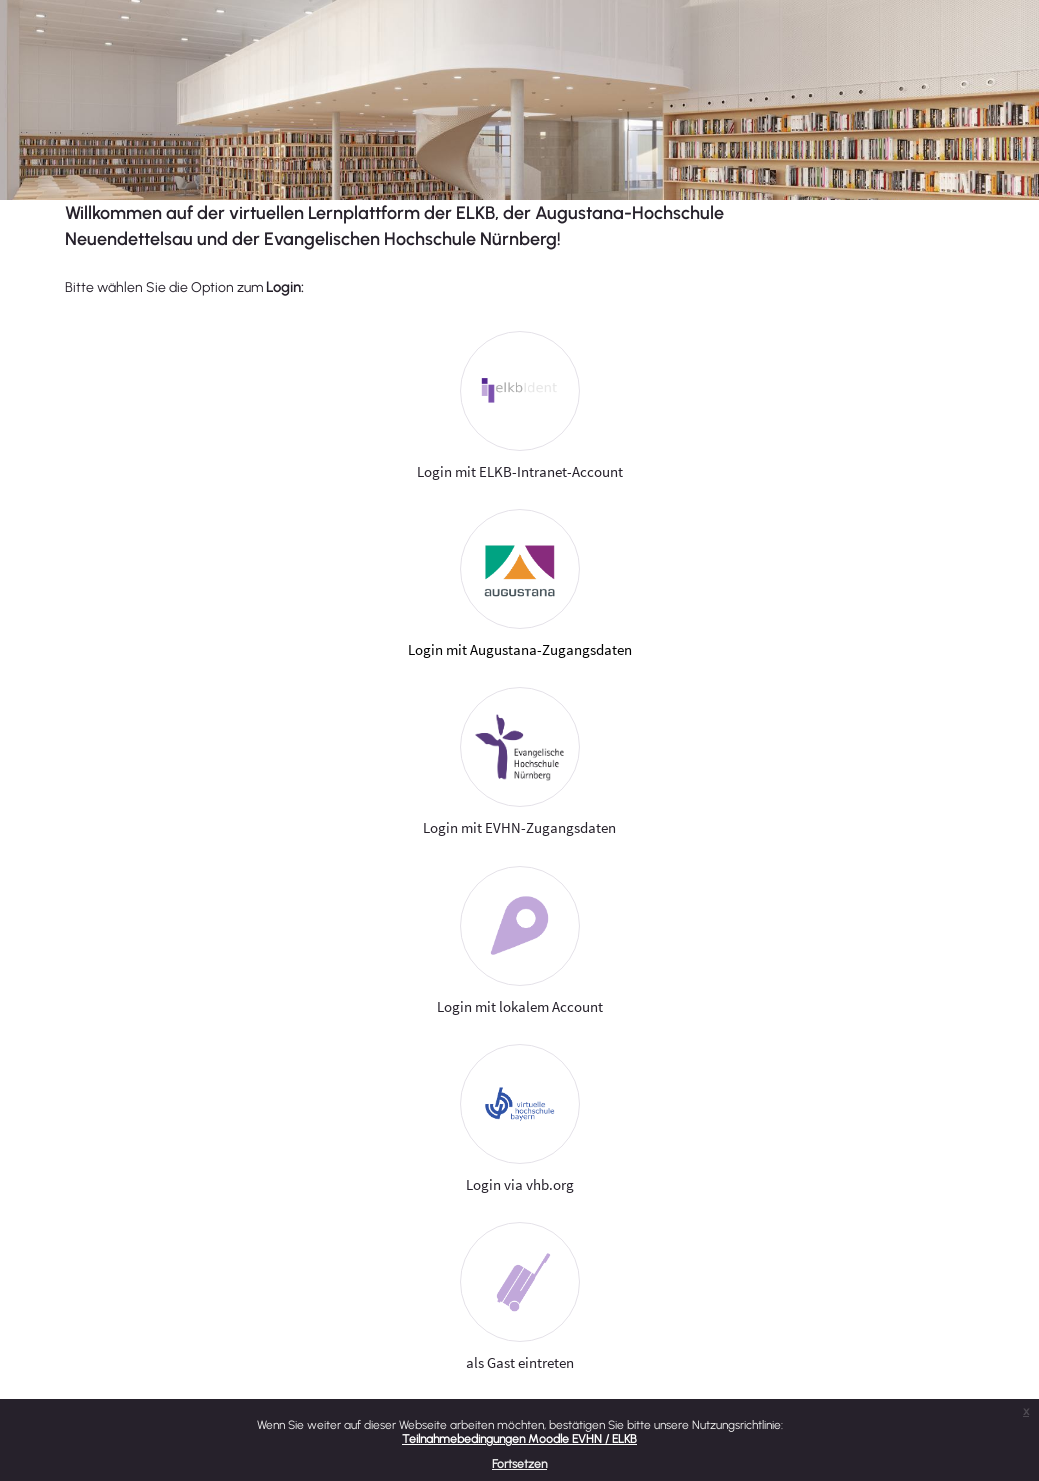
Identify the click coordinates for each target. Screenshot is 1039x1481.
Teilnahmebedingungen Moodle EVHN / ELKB (519, 1439)
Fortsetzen (519, 1464)
